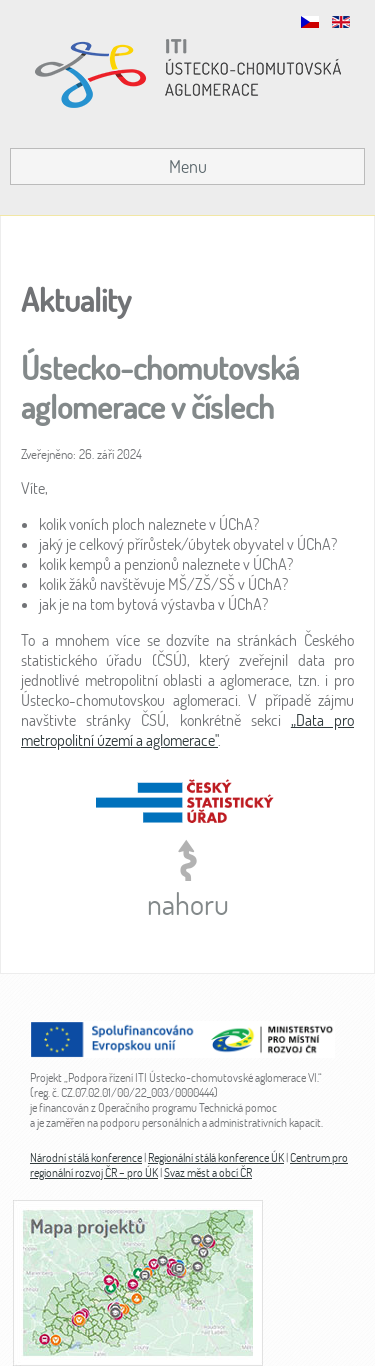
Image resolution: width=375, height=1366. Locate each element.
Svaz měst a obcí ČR (208, 1172)
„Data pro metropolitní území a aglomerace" (187, 730)
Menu (188, 166)
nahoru (188, 903)
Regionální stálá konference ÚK (216, 1157)
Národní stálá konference (86, 1157)
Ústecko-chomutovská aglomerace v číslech (160, 386)
